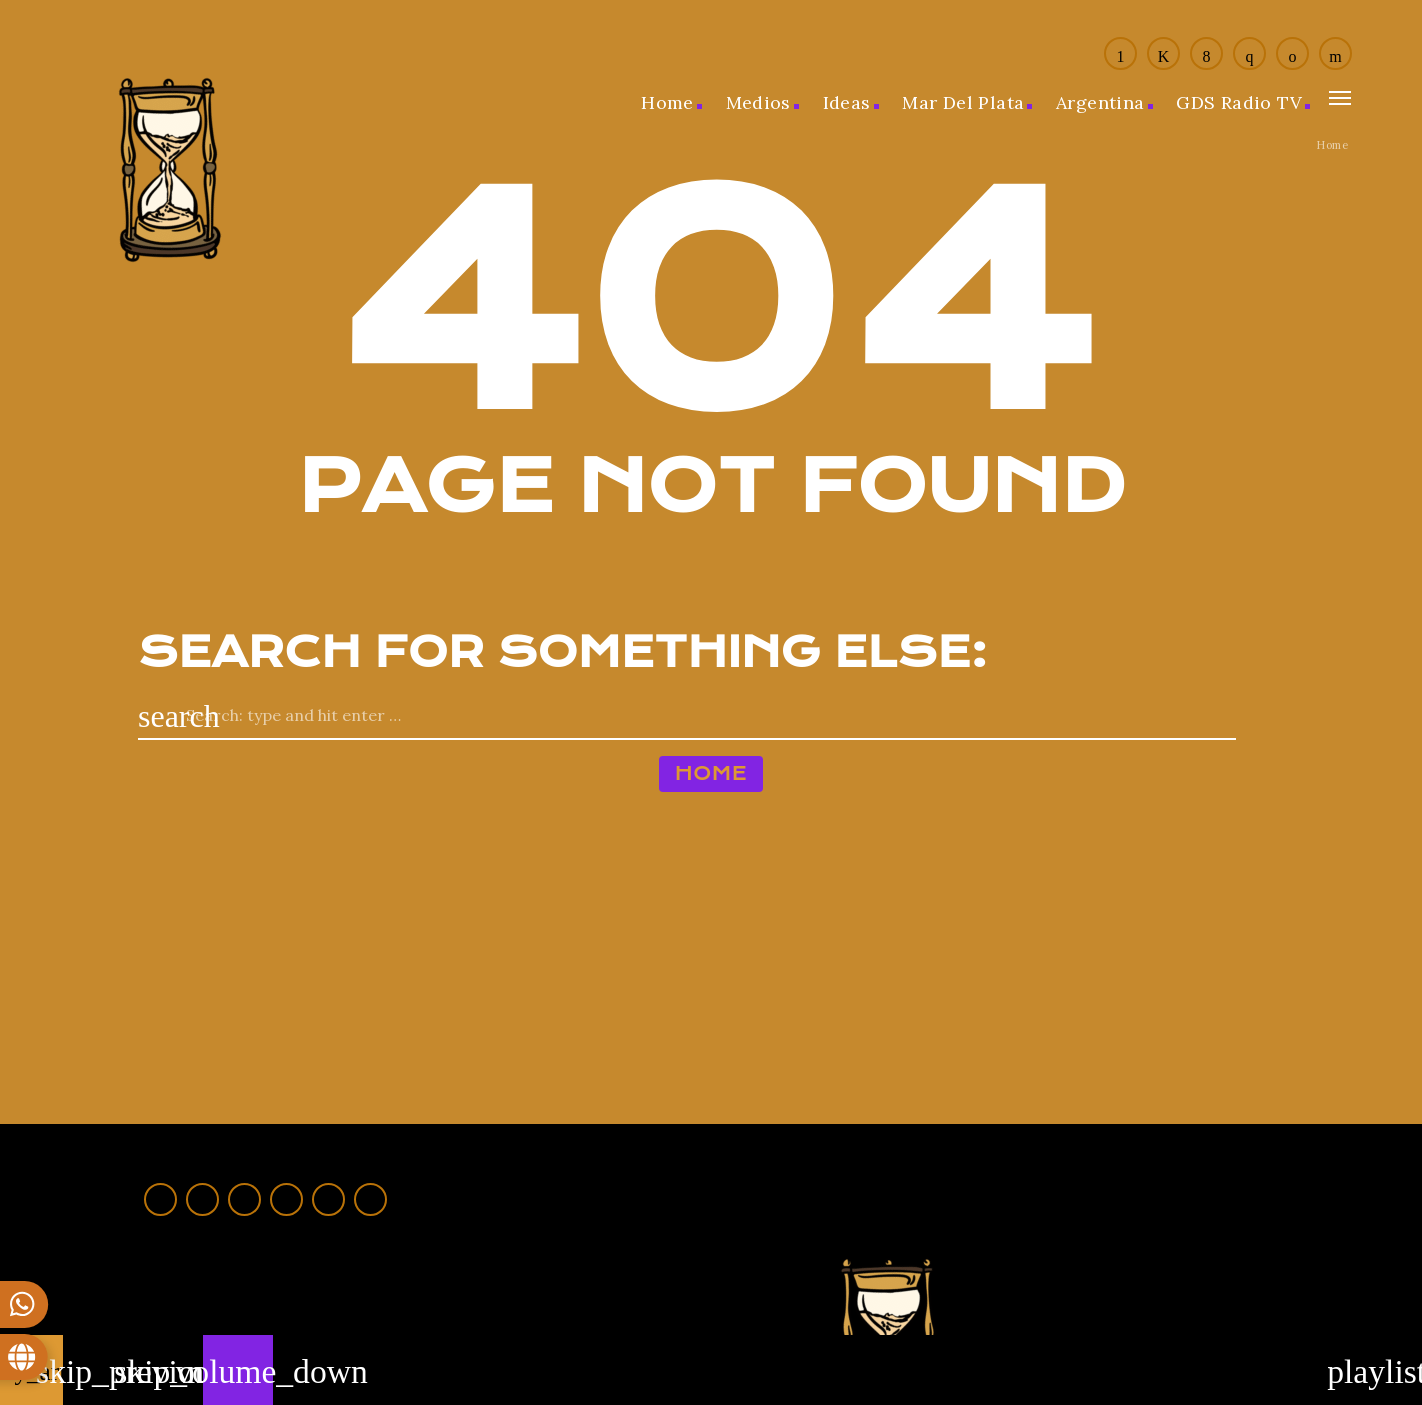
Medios (758, 102)
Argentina (1100, 102)
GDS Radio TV (1239, 102)
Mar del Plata (963, 102)
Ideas (847, 102)
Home (667, 102)
